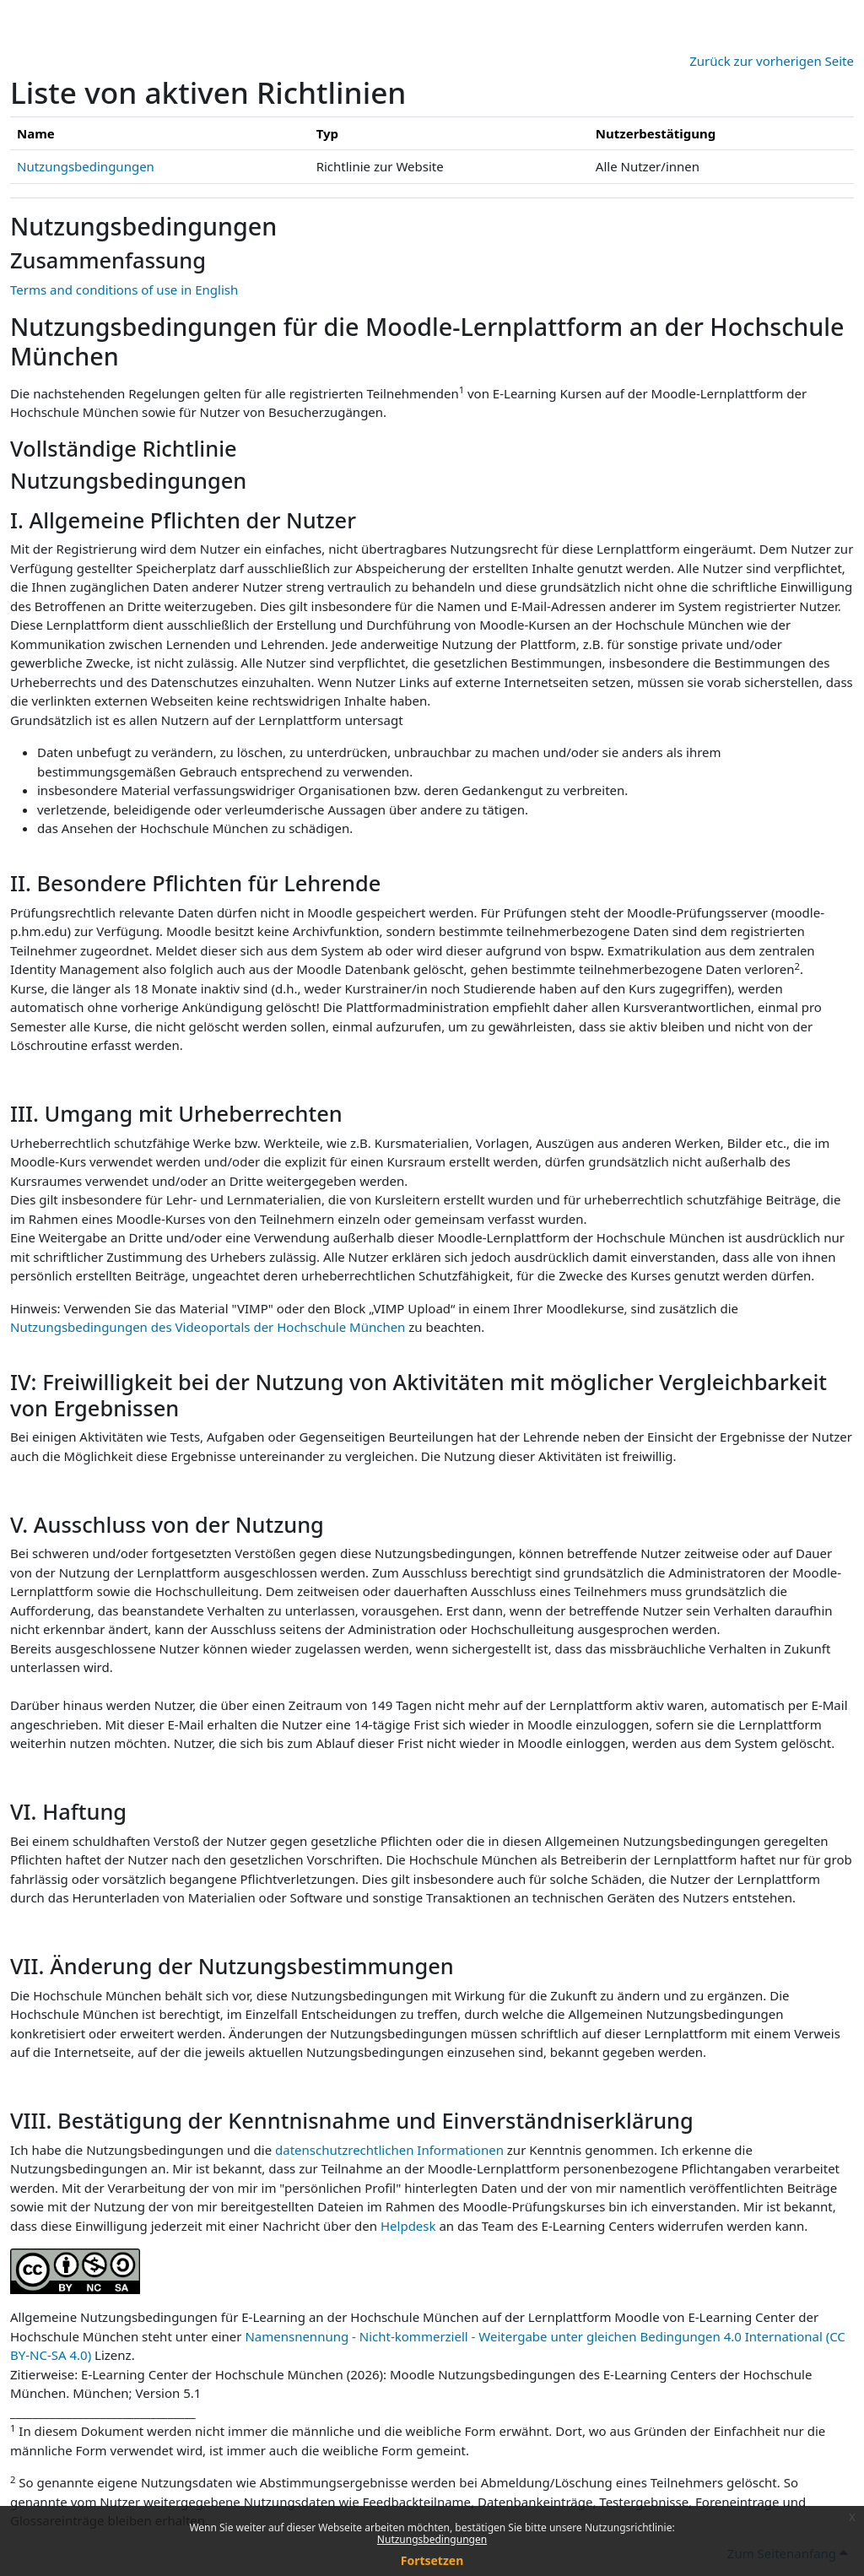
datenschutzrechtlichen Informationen (391, 2149)
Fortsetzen (432, 2560)
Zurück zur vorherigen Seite (771, 60)
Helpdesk (408, 2225)
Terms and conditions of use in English (124, 289)
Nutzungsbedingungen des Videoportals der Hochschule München (207, 1326)
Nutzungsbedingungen (432, 2539)
